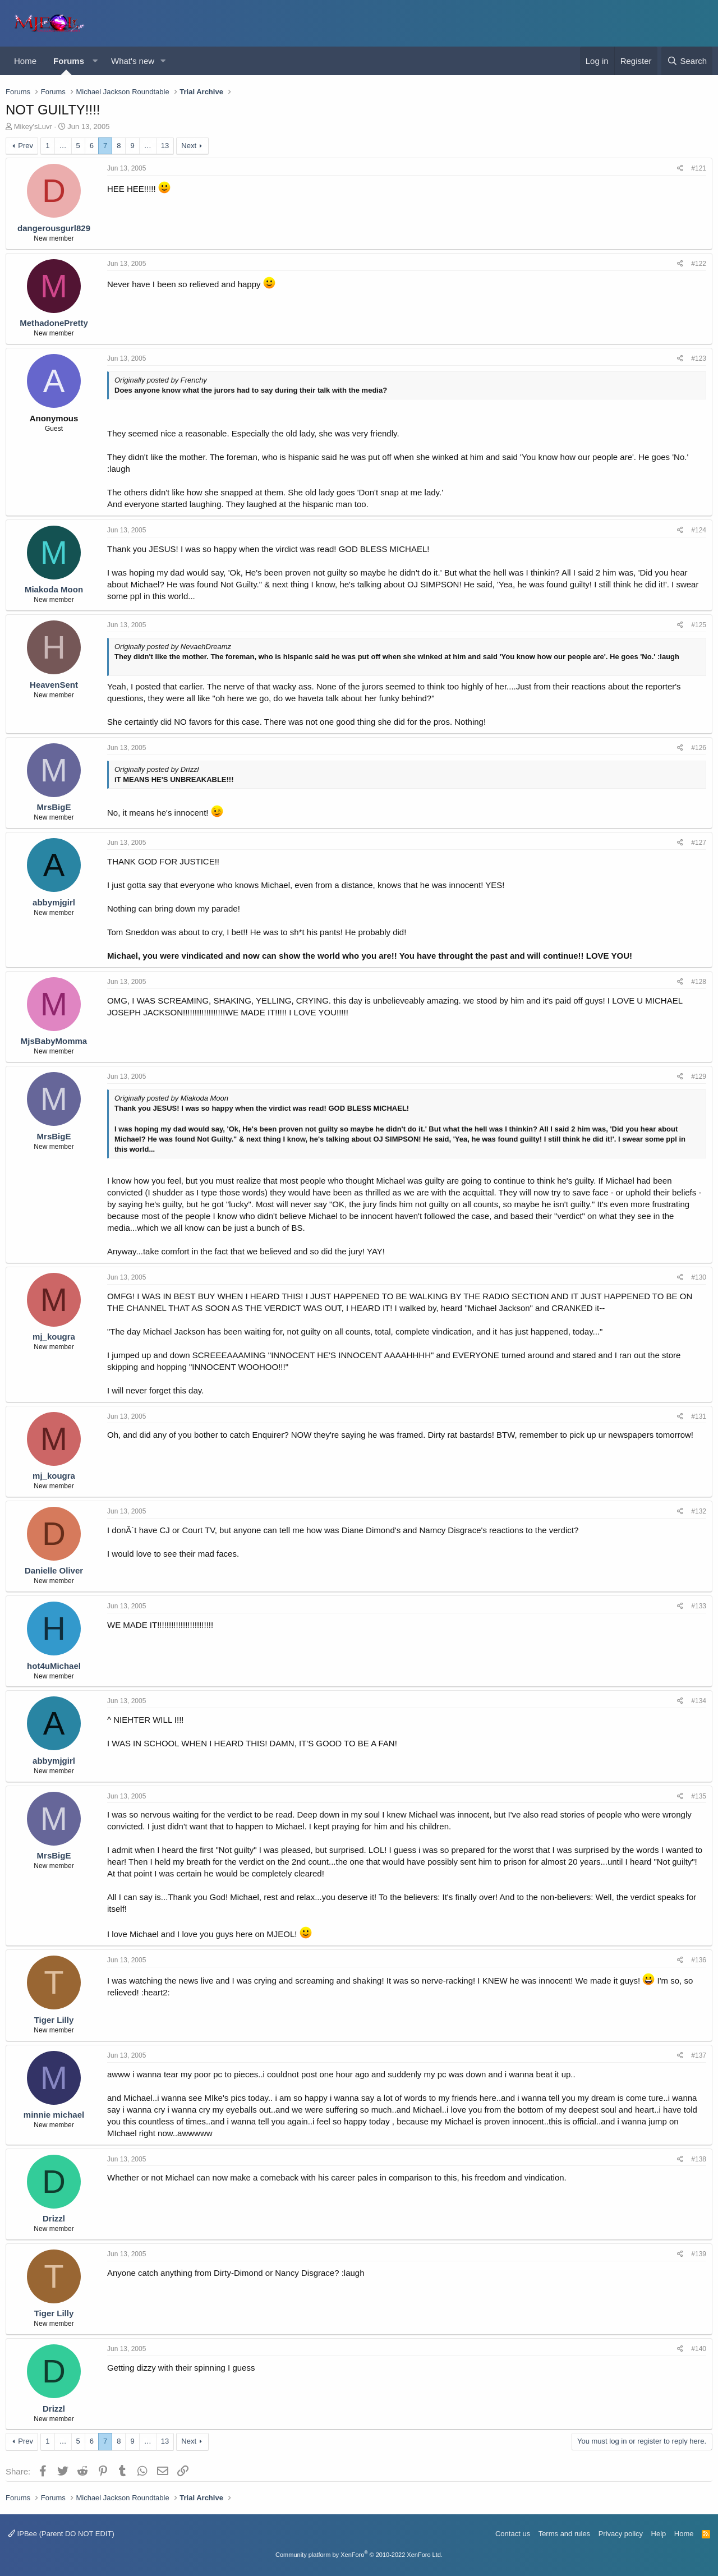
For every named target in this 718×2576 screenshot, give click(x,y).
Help (658, 2533)
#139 (698, 2254)
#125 (698, 625)
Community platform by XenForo (359, 2554)
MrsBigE (54, 807)
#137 (698, 2055)
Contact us (512, 2533)
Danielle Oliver (54, 1570)
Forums (68, 61)
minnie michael (54, 2114)
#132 (698, 1511)
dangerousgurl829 (53, 228)
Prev (25, 145)
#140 (698, 2349)
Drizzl (54, 2218)
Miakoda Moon (54, 589)
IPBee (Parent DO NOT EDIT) (61, 2533)
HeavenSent (54, 684)
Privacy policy (621, 2533)
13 (165, 145)
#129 (698, 1076)
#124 (698, 530)
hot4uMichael (54, 1666)
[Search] (686, 61)
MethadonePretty (54, 323)
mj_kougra (54, 1336)
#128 (698, 982)
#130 (698, 1277)
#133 (698, 1606)
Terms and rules (564, 2533)
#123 (698, 358)
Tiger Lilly (54, 2020)
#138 (698, 2159)
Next (188, 145)
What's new (132, 61)
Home (25, 61)
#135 (698, 1796)
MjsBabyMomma (54, 1041)
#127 (698, 843)
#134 (698, 1701)
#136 (698, 1960)
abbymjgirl (54, 902)
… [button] (63, 145)
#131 (698, 1416)
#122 (698, 264)
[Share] (680, 168)
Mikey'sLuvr (33, 126)
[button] (95, 61)
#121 (698, 168)
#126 (698, 748)
